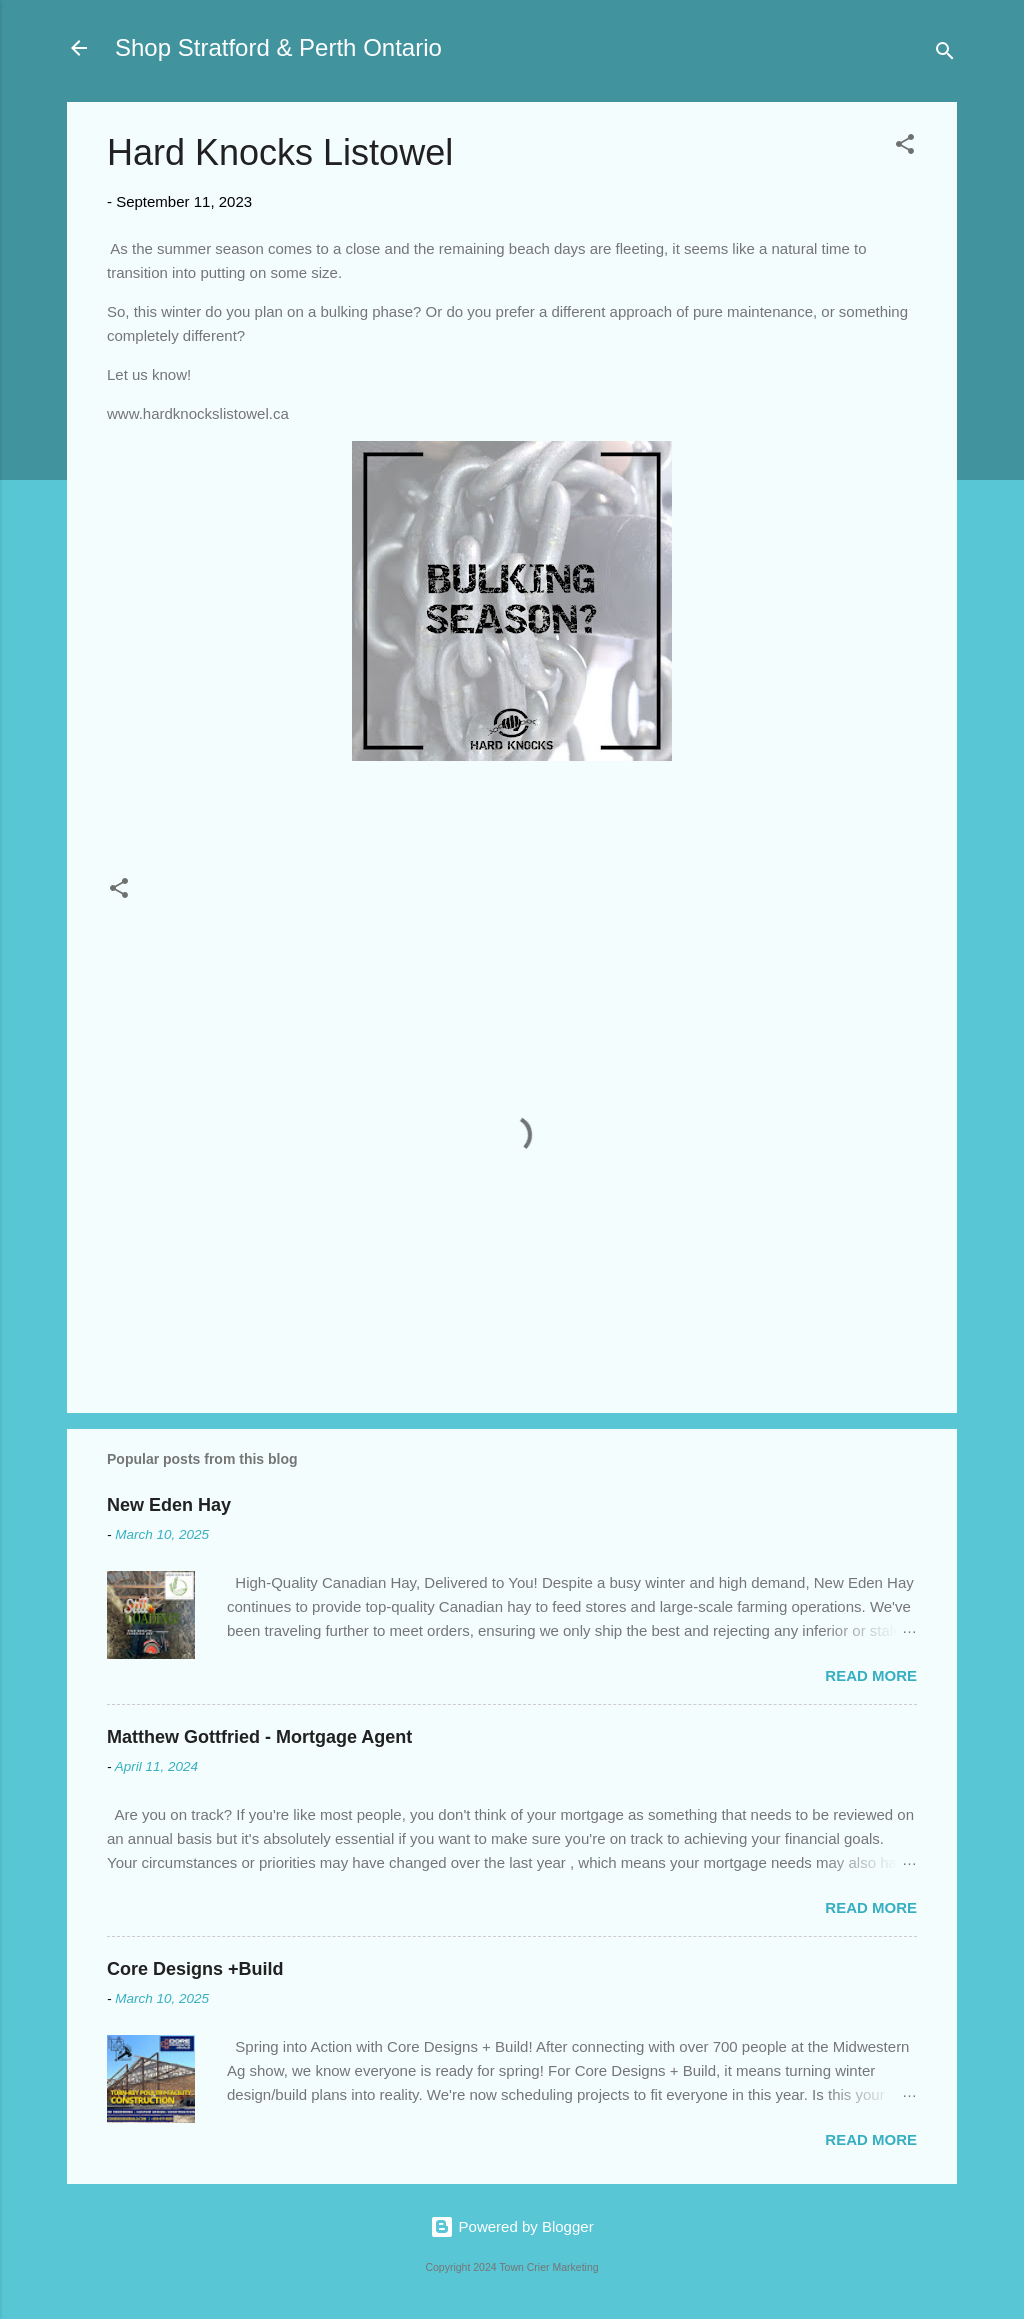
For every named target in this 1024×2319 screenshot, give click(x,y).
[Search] (945, 54)
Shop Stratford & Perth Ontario (278, 47)
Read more (871, 1675)
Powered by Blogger (511, 2226)
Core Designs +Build (195, 1969)
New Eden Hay (169, 1505)
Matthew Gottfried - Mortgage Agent (259, 1737)
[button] (905, 147)
